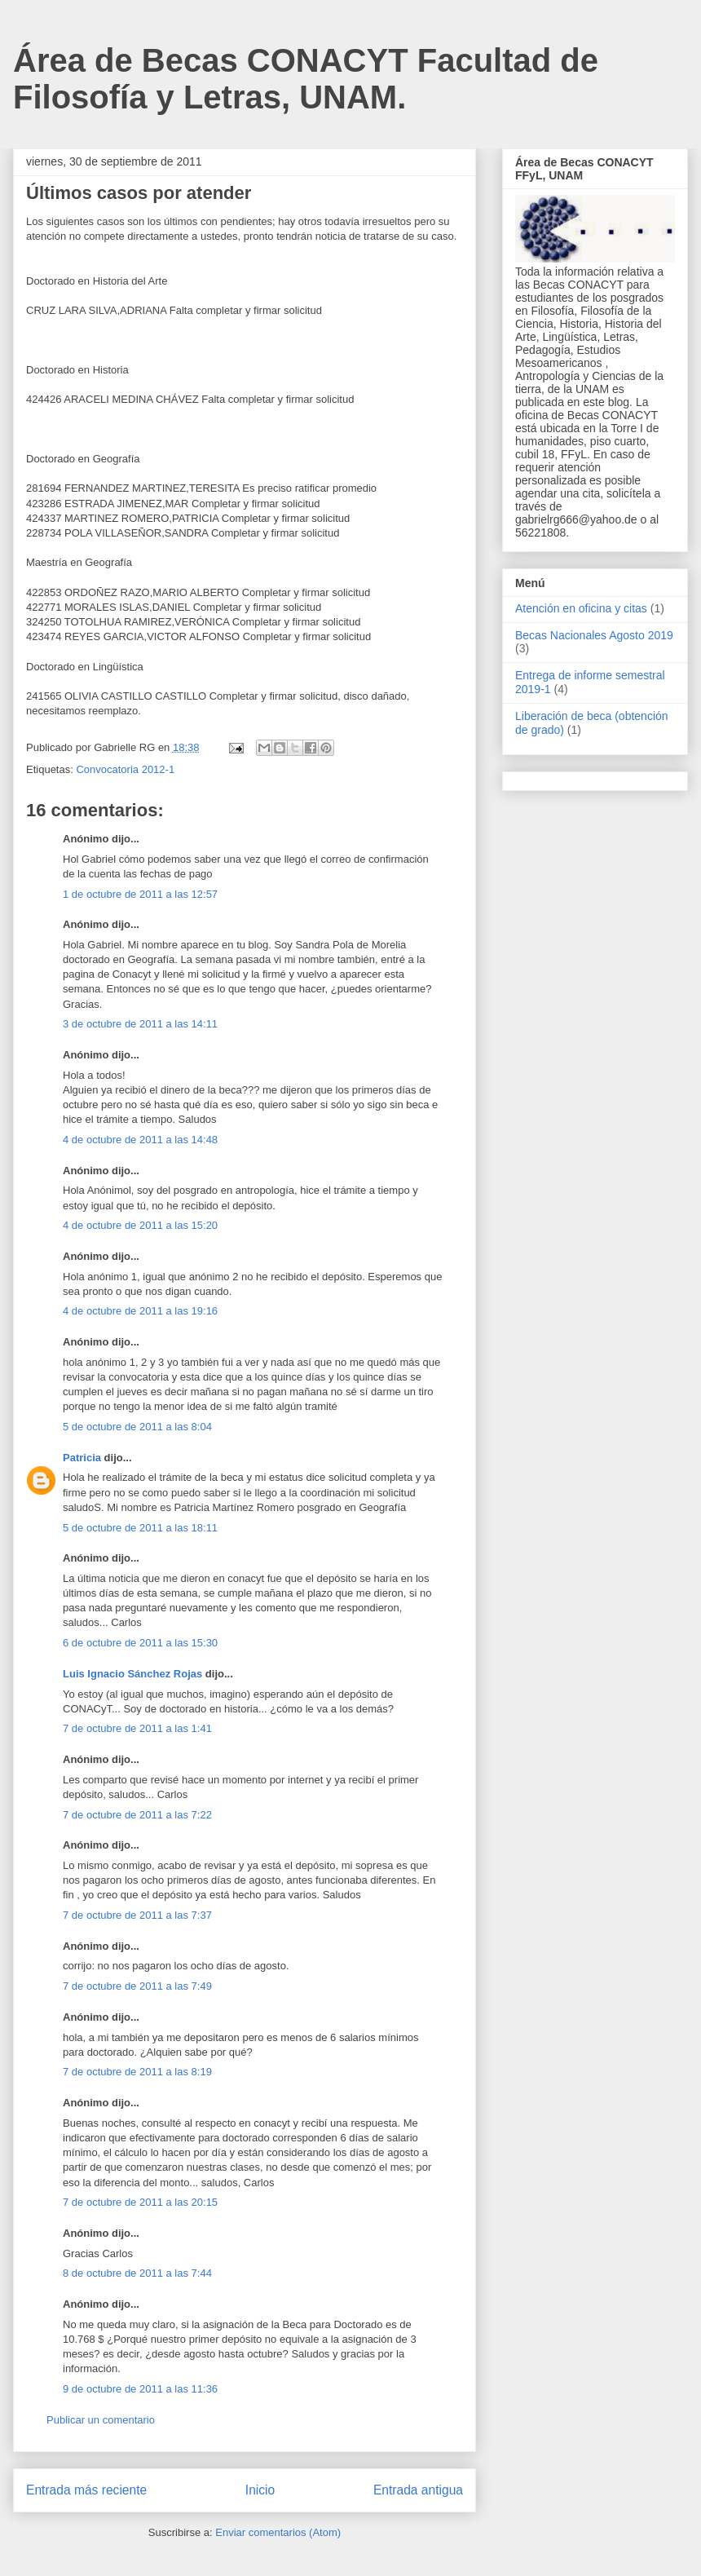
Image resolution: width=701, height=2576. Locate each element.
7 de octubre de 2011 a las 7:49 (137, 1986)
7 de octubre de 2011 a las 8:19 (137, 2072)
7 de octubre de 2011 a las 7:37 (137, 1915)
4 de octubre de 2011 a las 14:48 (140, 1139)
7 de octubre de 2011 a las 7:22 (137, 1815)
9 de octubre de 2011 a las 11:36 (140, 2389)
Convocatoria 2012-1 (125, 769)
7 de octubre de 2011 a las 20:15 (140, 2202)
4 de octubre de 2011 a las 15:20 (140, 1225)
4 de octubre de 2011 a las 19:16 (140, 1311)
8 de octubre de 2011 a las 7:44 (137, 2273)
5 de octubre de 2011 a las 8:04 (137, 1427)
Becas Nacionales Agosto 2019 (594, 635)
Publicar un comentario (100, 2420)
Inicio (260, 2490)
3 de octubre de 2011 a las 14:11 (140, 1024)
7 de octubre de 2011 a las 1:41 (137, 1728)
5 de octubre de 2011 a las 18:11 (140, 1528)
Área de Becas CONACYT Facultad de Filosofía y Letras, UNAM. (305, 78)
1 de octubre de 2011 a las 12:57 (140, 894)
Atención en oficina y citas (581, 608)
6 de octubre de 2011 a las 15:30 (140, 1643)
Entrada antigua (418, 2490)
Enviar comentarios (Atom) (278, 2532)
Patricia (82, 1457)
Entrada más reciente (86, 2490)
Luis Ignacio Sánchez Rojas (132, 1674)
